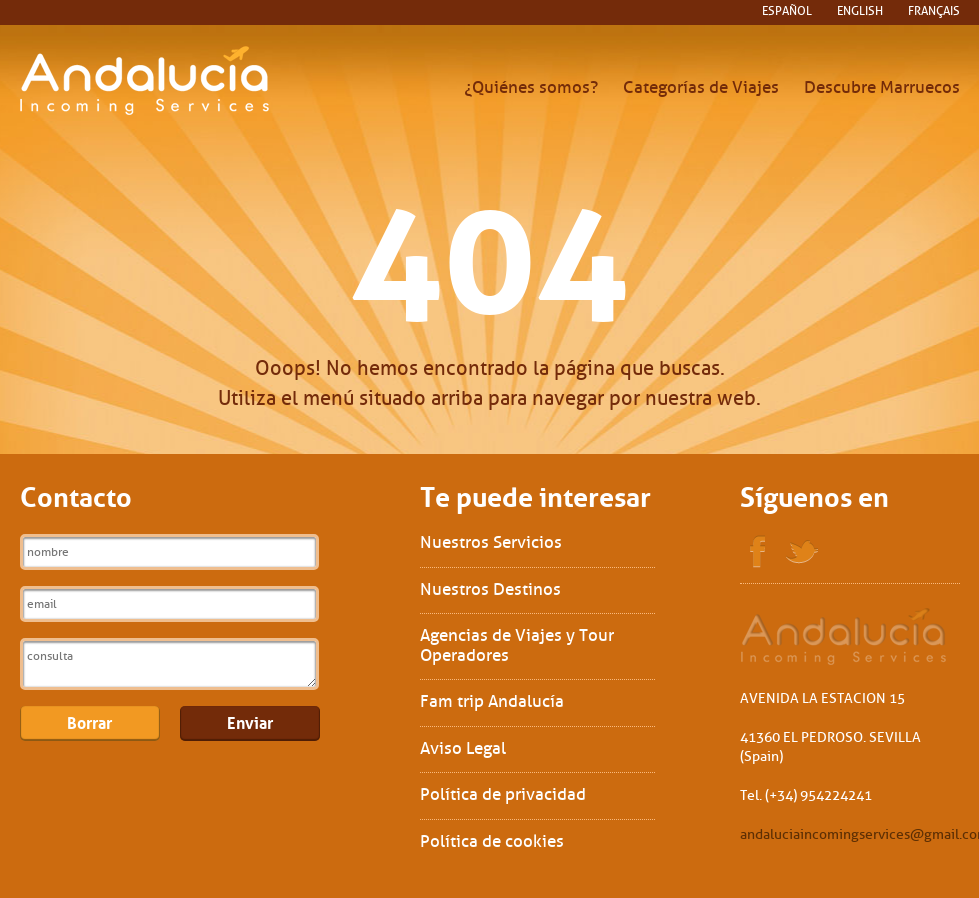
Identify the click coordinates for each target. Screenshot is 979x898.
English (860, 11)
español (787, 11)
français (934, 11)
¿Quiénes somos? (531, 87)
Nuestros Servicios (491, 542)
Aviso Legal (463, 748)
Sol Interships (844, 636)
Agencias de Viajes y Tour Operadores (517, 645)
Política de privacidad (503, 794)
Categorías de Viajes (701, 87)
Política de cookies (492, 841)
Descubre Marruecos (882, 87)
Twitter (802, 552)
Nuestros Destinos (490, 589)
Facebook (758, 552)
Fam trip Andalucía (492, 701)
